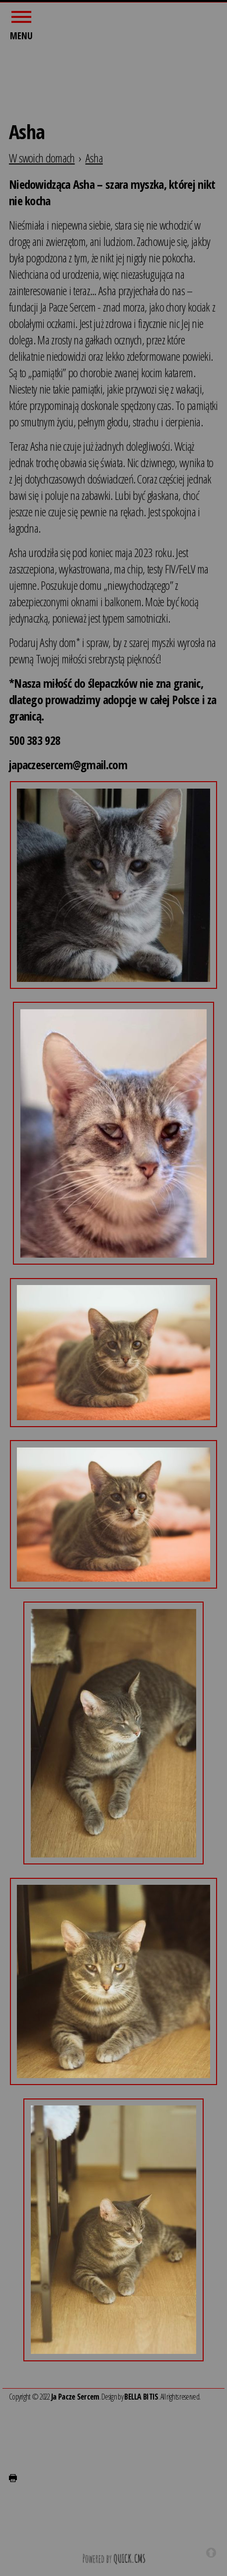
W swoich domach (42, 155)
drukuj (13, 2476)
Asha (94, 155)
